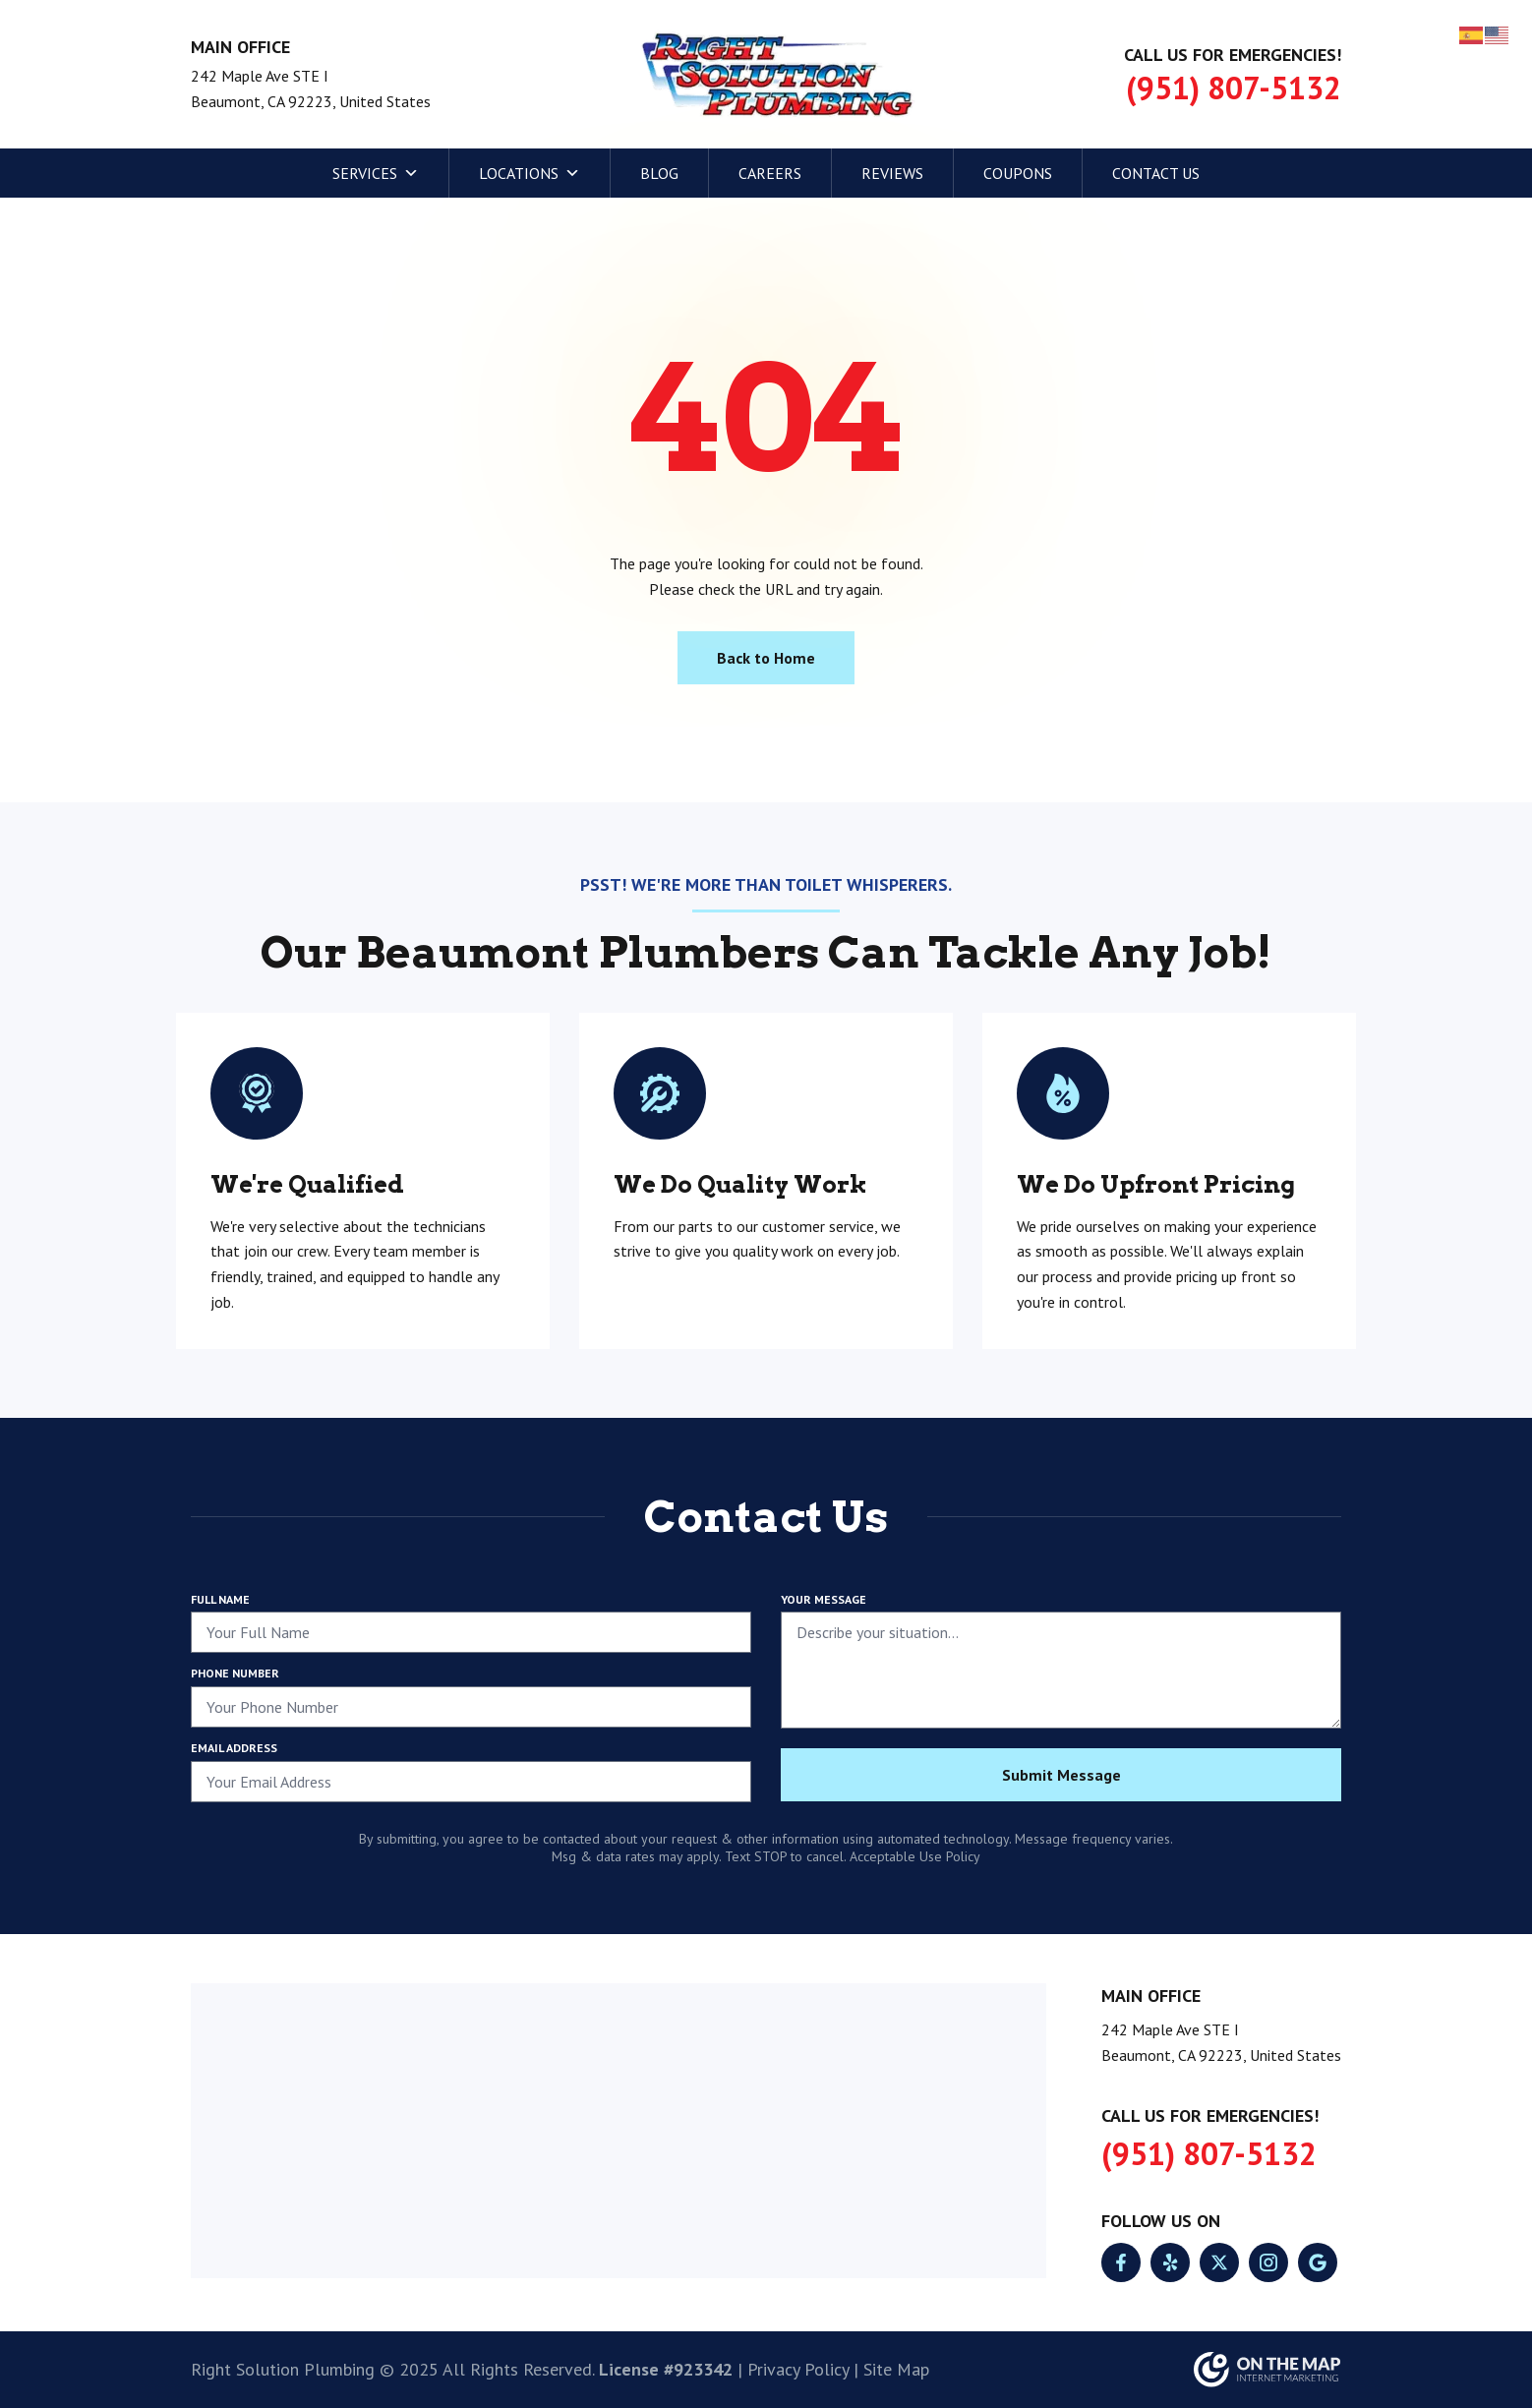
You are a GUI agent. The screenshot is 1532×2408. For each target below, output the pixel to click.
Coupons (1017, 173)
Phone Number (235, 1673)
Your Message (823, 1599)
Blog (659, 173)
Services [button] (375, 173)
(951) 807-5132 (1233, 87)
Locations (529, 173)
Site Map (896, 2369)
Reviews (892, 173)
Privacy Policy (798, 2369)
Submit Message (1061, 1775)
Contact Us (1156, 173)
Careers (769, 173)
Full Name (220, 1599)
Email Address (234, 1747)
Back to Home (766, 658)
